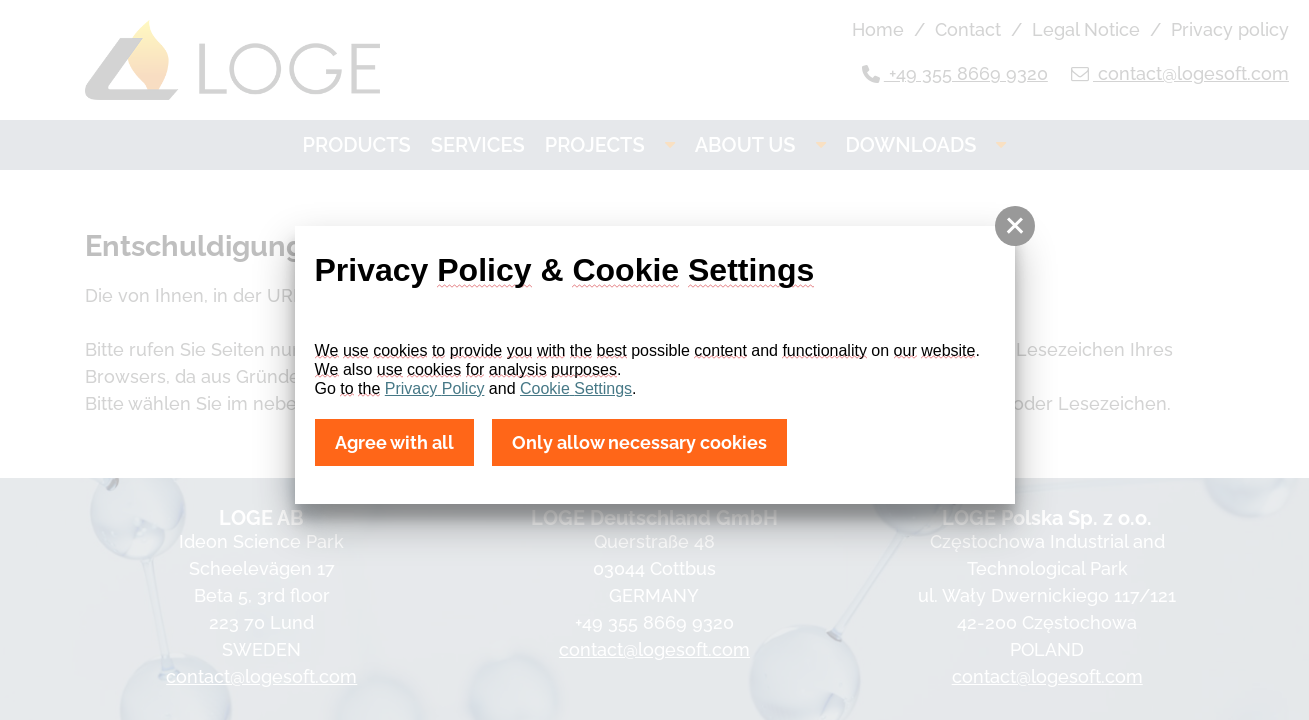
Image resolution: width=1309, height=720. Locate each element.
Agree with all (394, 442)
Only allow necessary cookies (639, 442)
